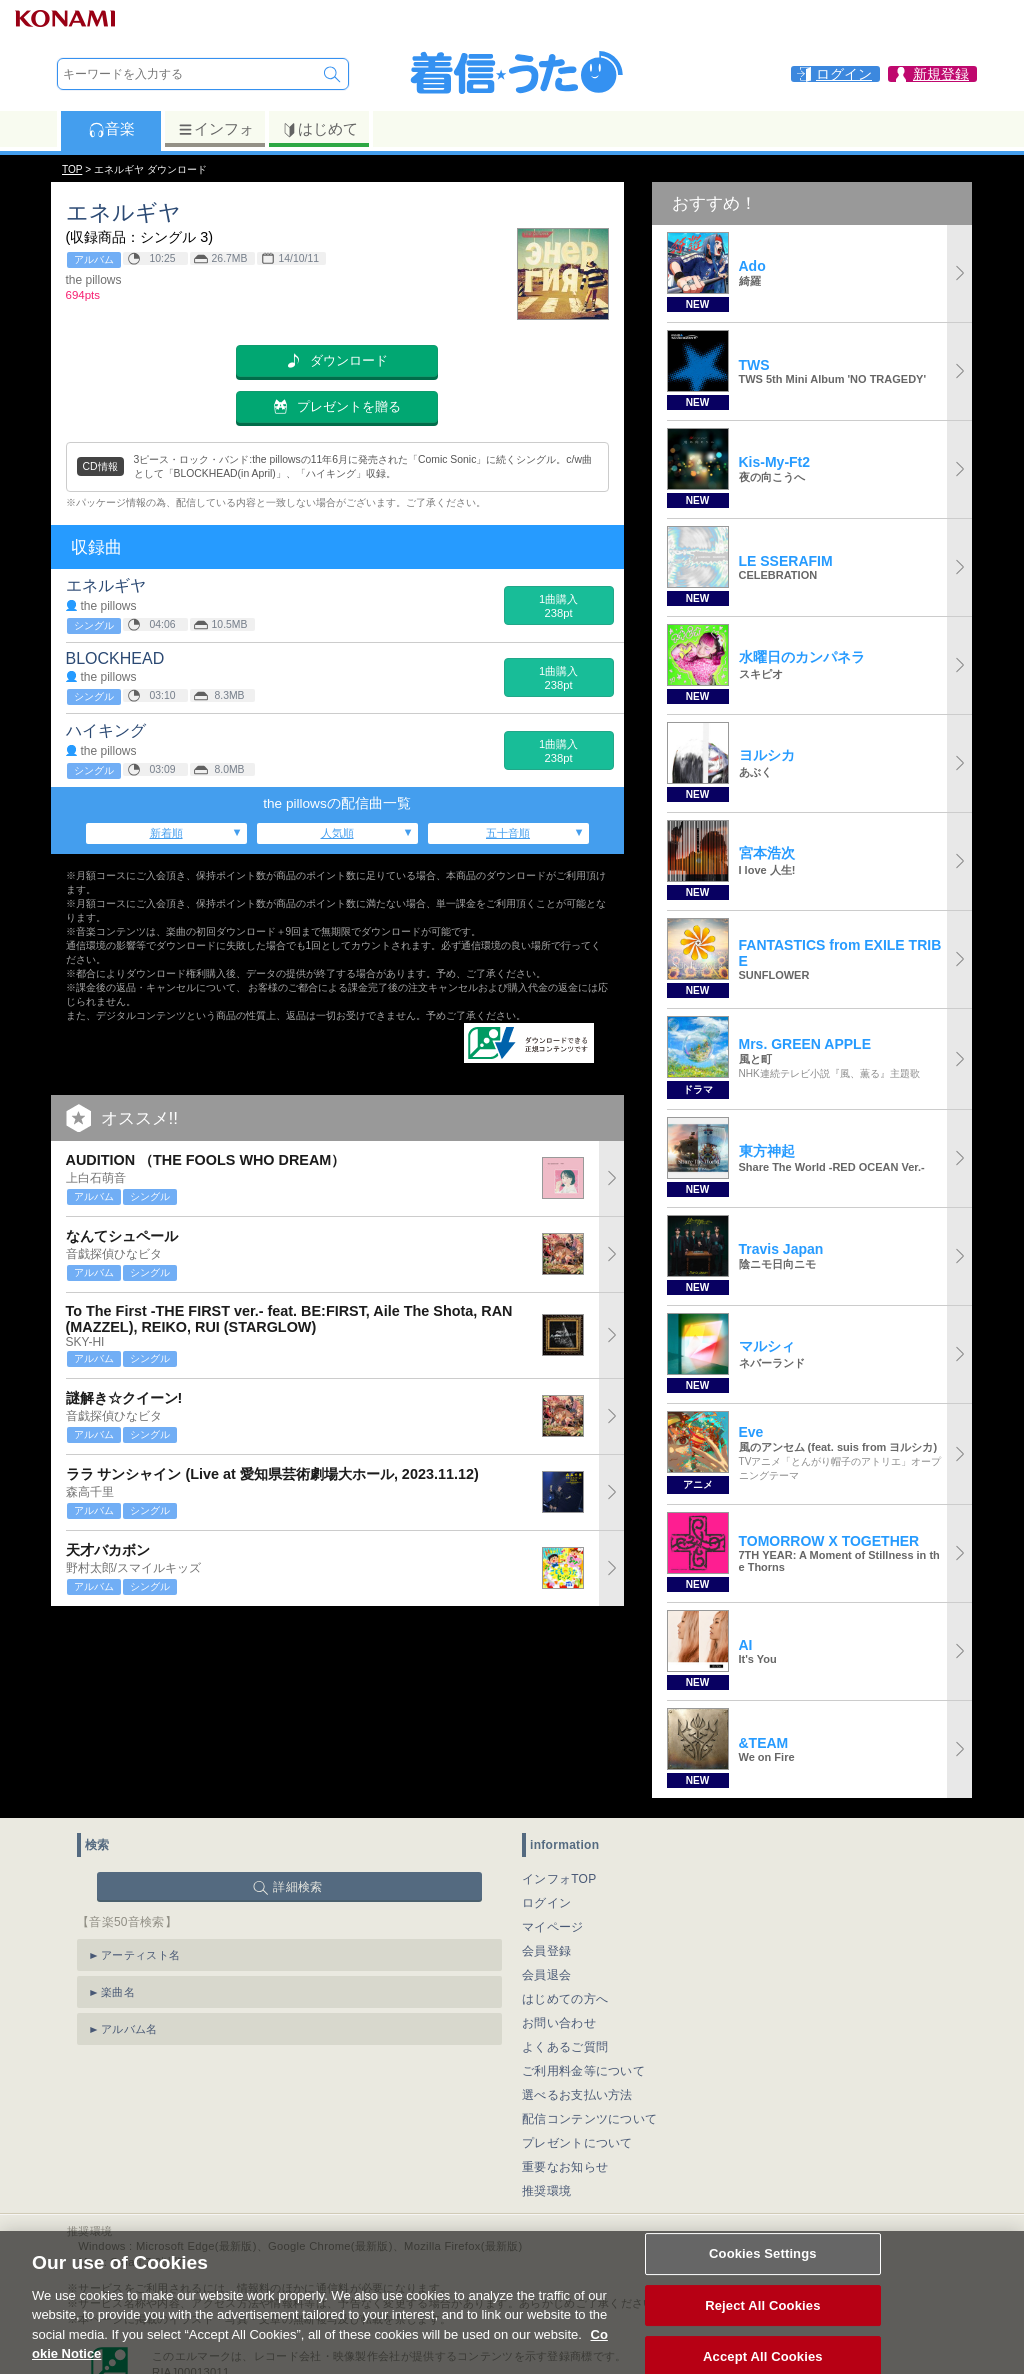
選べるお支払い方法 (577, 2095)
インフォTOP (559, 1879)
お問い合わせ (559, 2023)
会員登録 (546, 1951)
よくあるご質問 (565, 2047)
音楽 (111, 129)
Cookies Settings (763, 2271)
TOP (72, 169)
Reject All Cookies (762, 2322)
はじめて (319, 129)
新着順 (166, 833)
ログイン (546, 1903)
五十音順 (508, 833)
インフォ (215, 129)
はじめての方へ (565, 1999)
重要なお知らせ (565, 2167)
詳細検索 (297, 1887)
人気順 (337, 833)
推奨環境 (546, 2191)
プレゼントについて (577, 2143)
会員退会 (546, 1975)
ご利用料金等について (583, 2071)
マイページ (553, 1927)
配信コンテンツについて (589, 2119)
